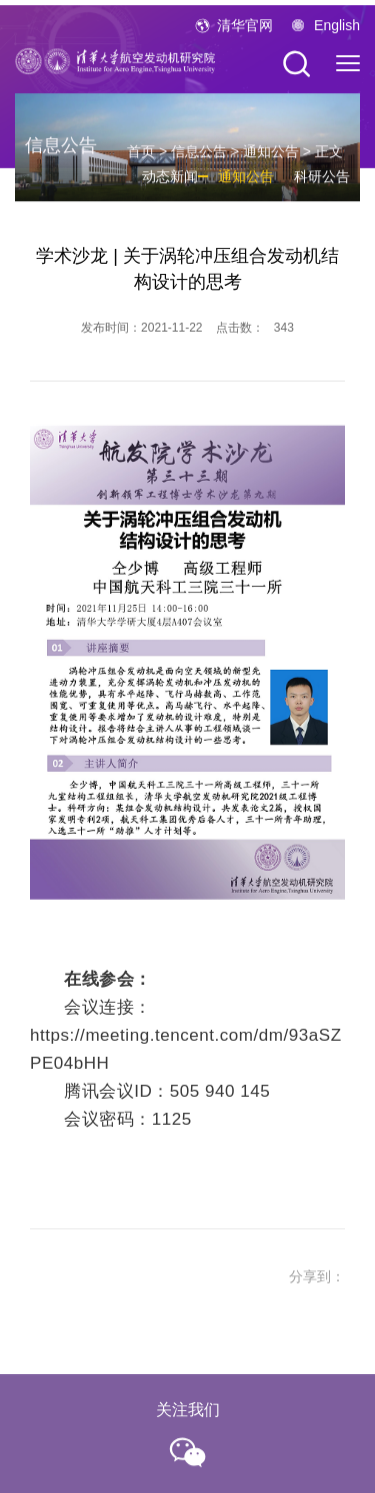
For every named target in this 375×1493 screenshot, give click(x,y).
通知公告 (271, 159)
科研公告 (322, 184)
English (337, 30)
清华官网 (245, 30)
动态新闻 (170, 184)
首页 (141, 159)
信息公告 (199, 159)
